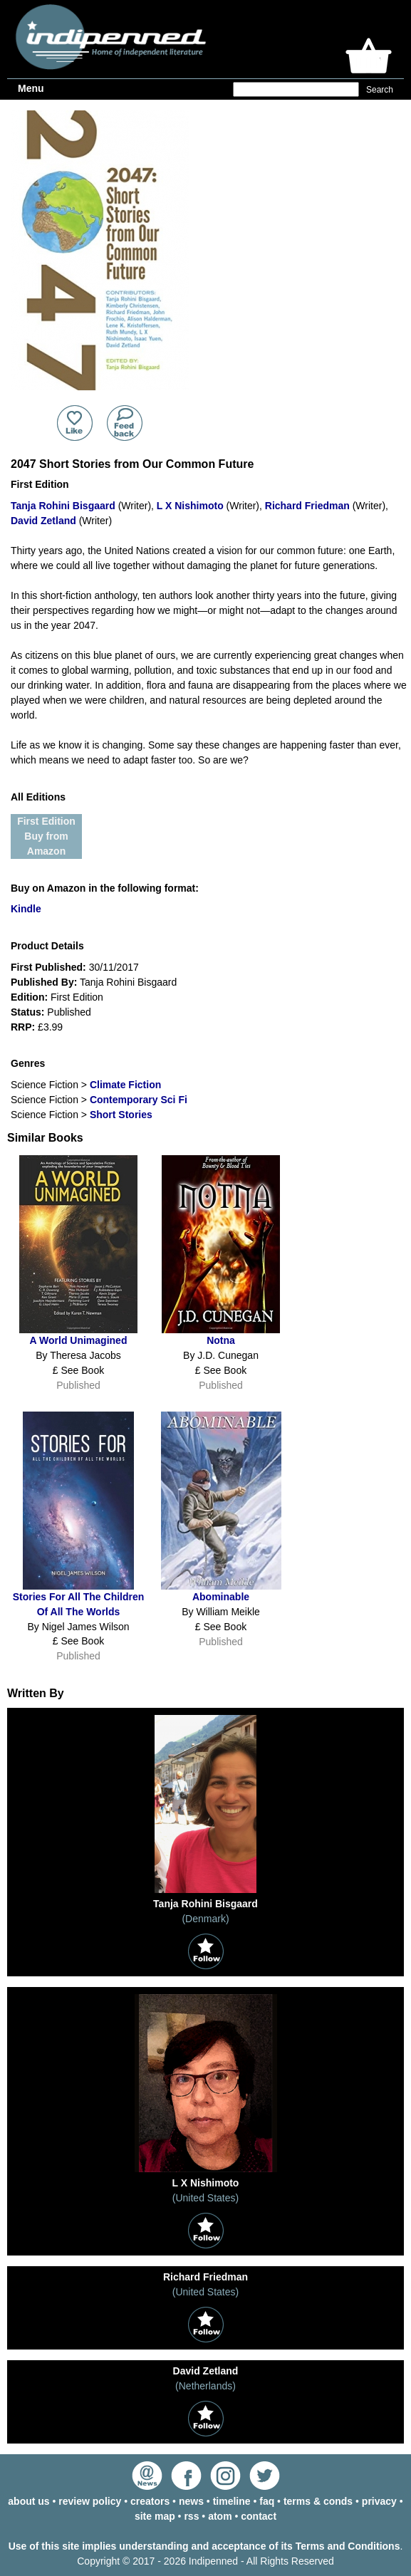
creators (150, 2501)
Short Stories (121, 1114)
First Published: (48, 967)
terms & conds (318, 2501)
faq (266, 2501)
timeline (232, 2501)
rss (191, 2516)
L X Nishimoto (190, 505)
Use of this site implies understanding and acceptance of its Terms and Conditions (204, 2546)
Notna (221, 1340)
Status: (27, 1012)
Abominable (220, 1596)
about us (28, 2501)
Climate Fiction (125, 1084)
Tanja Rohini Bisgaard (63, 505)
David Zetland (43, 520)
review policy (89, 2501)
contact (258, 2516)
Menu (31, 88)
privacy (379, 2501)
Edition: (29, 997)
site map (155, 2516)
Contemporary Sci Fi (138, 1099)
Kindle (26, 908)
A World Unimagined (79, 1340)
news (191, 2501)
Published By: (44, 982)
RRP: (23, 1027)
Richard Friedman (307, 505)
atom (219, 2516)
